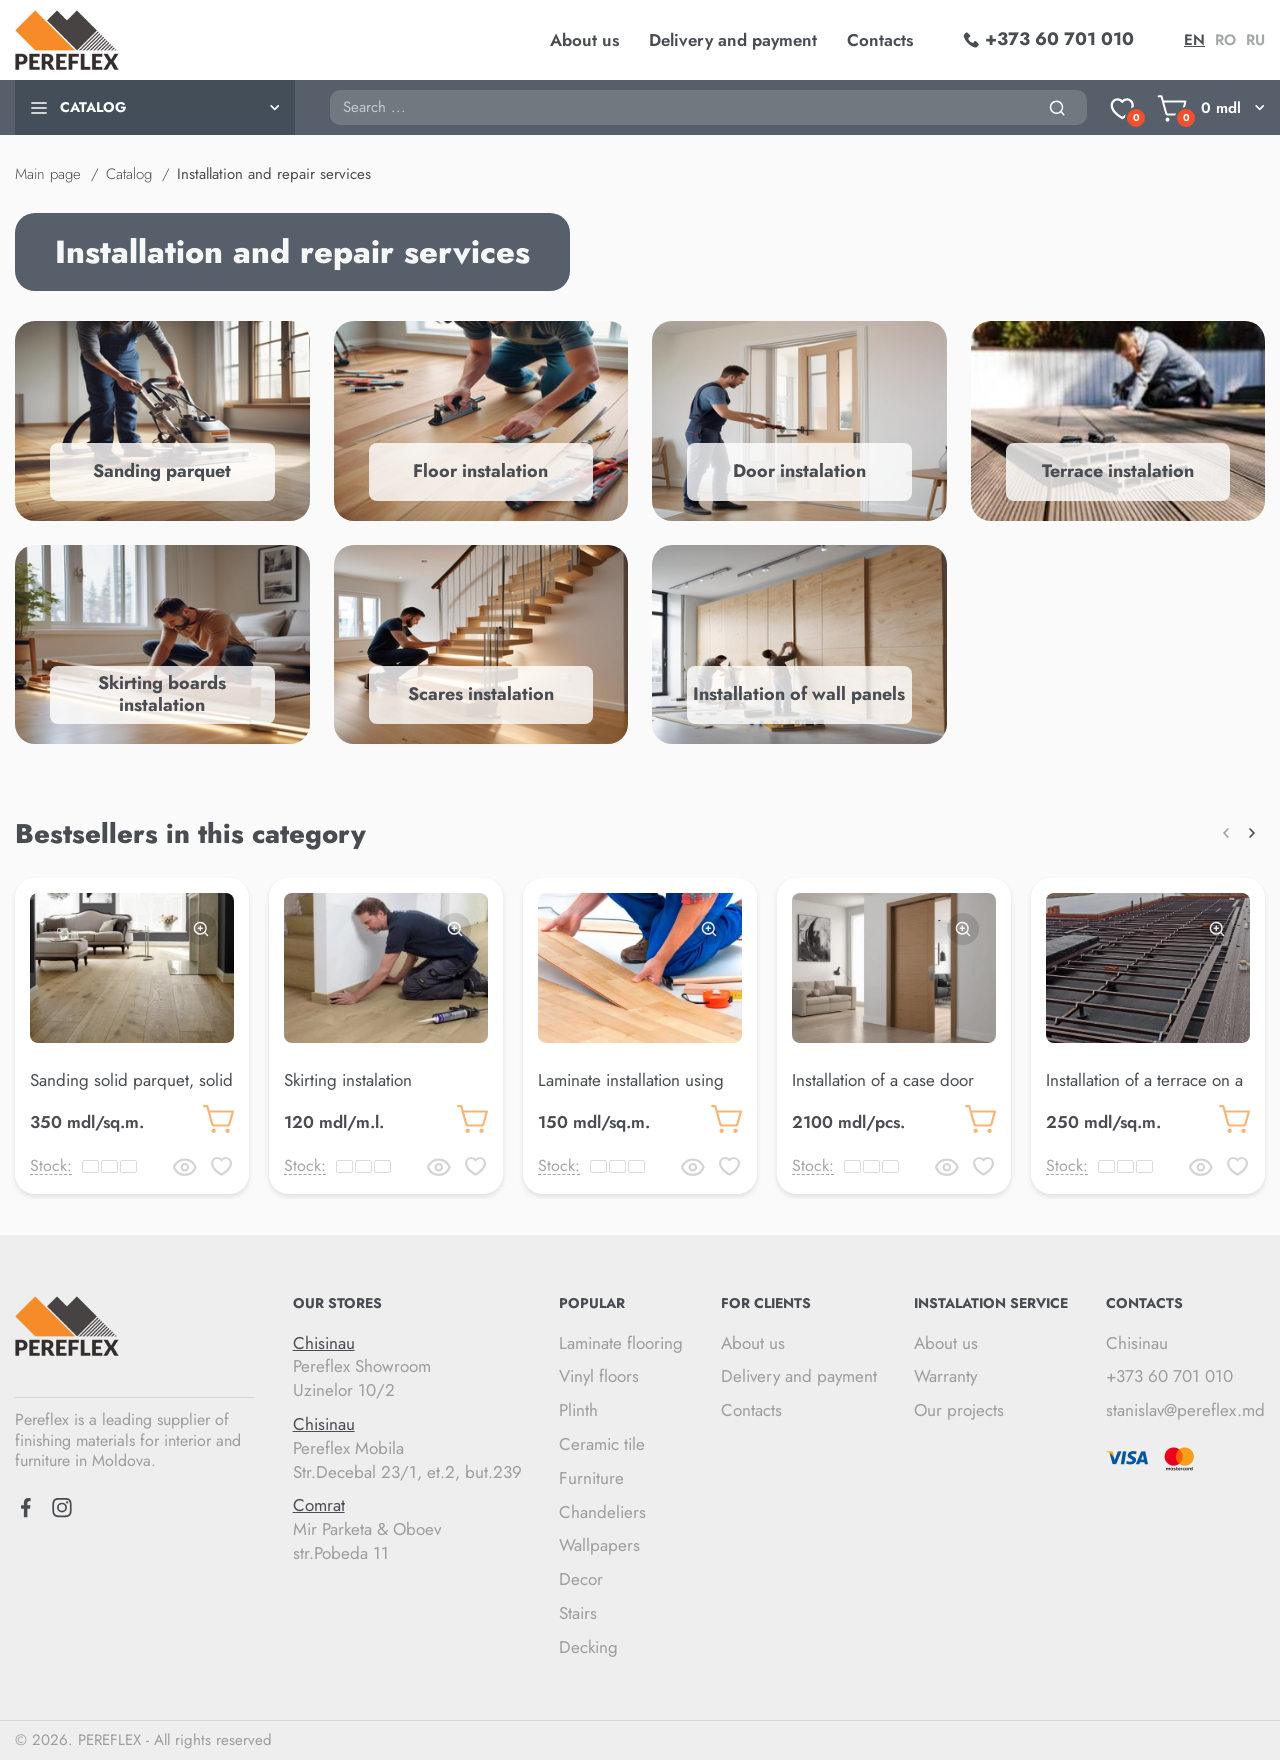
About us (584, 40)
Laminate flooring (621, 1343)
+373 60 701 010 (1169, 1376)
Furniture (591, 1478)
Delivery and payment (733, 40)
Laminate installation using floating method (631, 1092)
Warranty (945, 1376)
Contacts (880, 40)
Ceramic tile (602, 1444)
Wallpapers (599, 1545)
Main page (48, 174)
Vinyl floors (599, 1376)
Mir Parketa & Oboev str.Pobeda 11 (407, 1529)
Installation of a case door (883, 1080)
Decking (588, 1647)
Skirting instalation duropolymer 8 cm (350, 1092)
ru (1255, 40)
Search (329, 89)
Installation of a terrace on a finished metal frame (1144, 1092)
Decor (581, 1579)
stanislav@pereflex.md (1185, 1410)
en (1194, 40)
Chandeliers (602, 1512)
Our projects (959, 1410)
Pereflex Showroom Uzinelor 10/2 (407, 1367)
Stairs (578, 1613)
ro (1225, 40)
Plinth (578, 1410)
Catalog (129, 174)
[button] (1226, 833)
